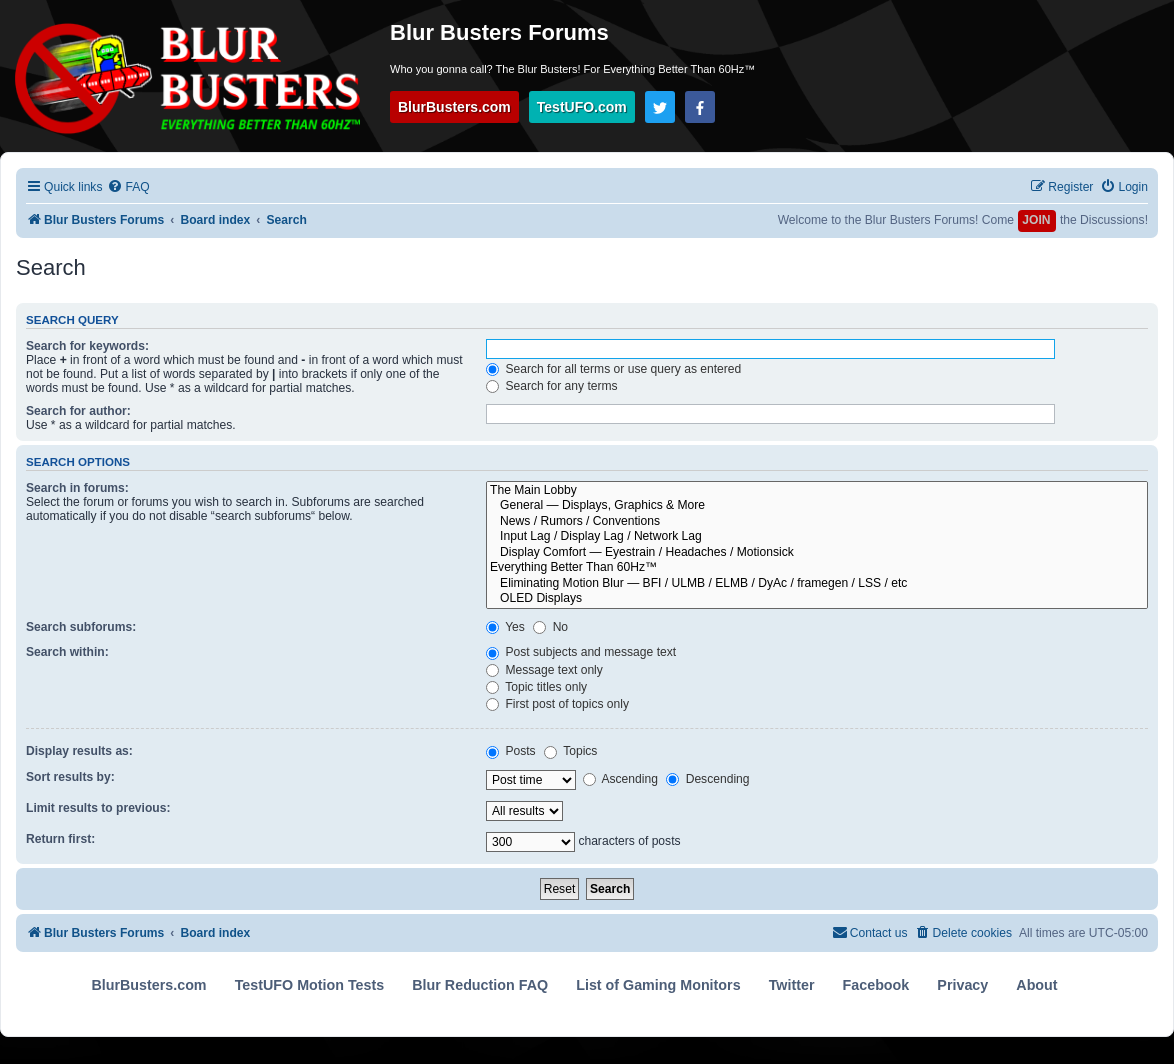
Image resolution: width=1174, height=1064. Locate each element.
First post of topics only (557, 704)
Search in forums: (77, 488)
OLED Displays (817, 599)
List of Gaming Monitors (658, 985)
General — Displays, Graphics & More (817, 506)
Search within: (67, 652)
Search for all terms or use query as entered (613, 369)
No (550, 627)
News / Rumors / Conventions (817, 522)
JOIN (1036, 220)
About (1036, 985)
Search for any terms (552, 386)
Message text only (544, 670)
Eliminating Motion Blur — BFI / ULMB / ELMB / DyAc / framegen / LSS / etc (817, 584)
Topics (570, 751)
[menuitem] (128, 187)
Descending (707, 779)
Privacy (962, 985)
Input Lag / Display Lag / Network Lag (817, 537)
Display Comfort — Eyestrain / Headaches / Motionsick (817, 553)
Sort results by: (70, 777)
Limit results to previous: (98, 808)
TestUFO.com (582, 107)
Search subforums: (81, 627)
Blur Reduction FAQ (480, 985)
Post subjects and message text (581, 652)
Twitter (792, 985)
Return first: (60, 839)
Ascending (620, 779)
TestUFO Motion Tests (310, 985)
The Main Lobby (817, 491)
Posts (511, 751)
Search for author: (78, 411)
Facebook (876, 985)
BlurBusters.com (454, 107)
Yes (505, 627)
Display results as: (79, 751)
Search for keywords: (87, 346)
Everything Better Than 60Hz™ (817, 568)
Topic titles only (536, 687)
